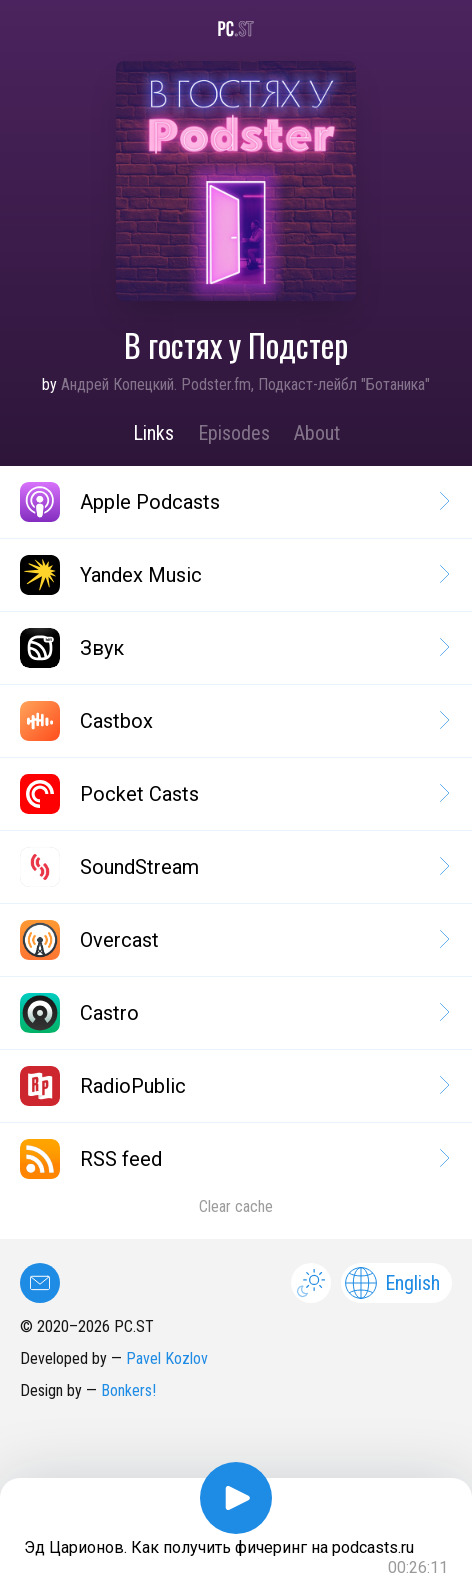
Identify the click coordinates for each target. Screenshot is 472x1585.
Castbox (233, 721)
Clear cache (236, 1206)
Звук (233, 648)
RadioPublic (233, 1086)
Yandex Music (233, 575)
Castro (233, 1013)
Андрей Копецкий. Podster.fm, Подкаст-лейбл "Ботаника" (245, 384)
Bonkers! (128, 1390)
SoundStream (233, 867)
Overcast (233, 940)
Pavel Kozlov (167, 1358)
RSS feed (233, 1159)
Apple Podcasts (233, 502)
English (392, 1283)
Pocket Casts (233, 794)
